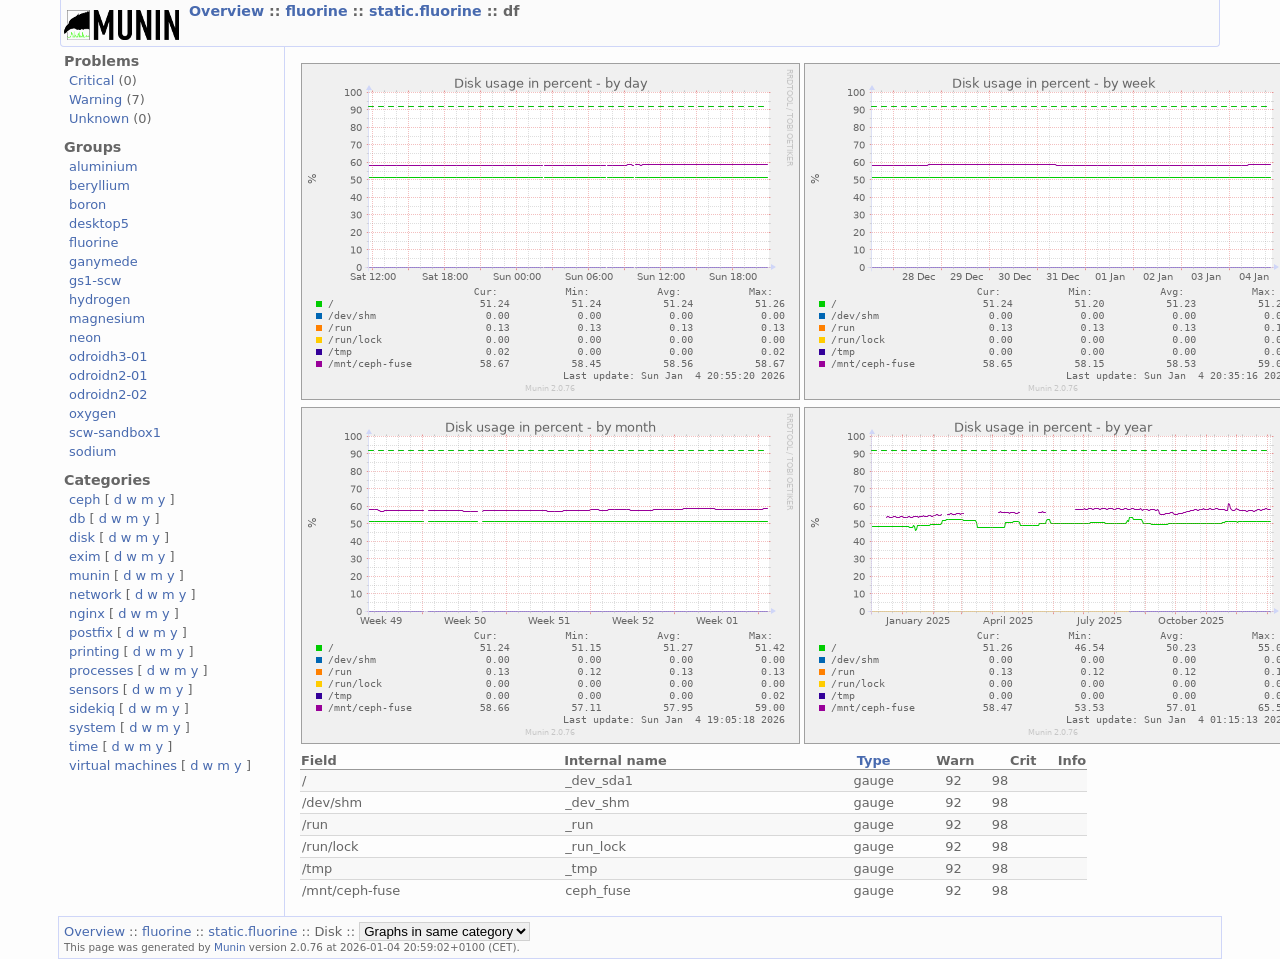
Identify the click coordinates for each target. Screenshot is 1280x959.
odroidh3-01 (108, 356)
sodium (92, 451)
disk (82, 537)
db (77, 518)
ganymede (103, 261)
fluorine (318, 11)
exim (85, 556)
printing (94, 651)
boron (87, 204)
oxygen (92, 413)
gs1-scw (95, 280)
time (83, 746)
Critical (91, 80)
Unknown (99, 118)
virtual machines (123, 765)
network (95, 594)
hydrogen (99, 299)
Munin (230, 947)
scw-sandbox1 (115, 432)
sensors (94, 689)
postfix (91, 632)
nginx (87, 613)
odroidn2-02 (108, 394)
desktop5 (99, 223)
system (92, 727)
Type (874, 760)
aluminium (103, 166)
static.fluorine (428, 11)
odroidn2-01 (108, 375)
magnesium (107, 318)
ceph (85, 499)
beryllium (99, 185)
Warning (95, 99)
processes (101, 670)
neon (85, 337)
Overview (229, 11)
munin (89, 575)
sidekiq (92, 708)
